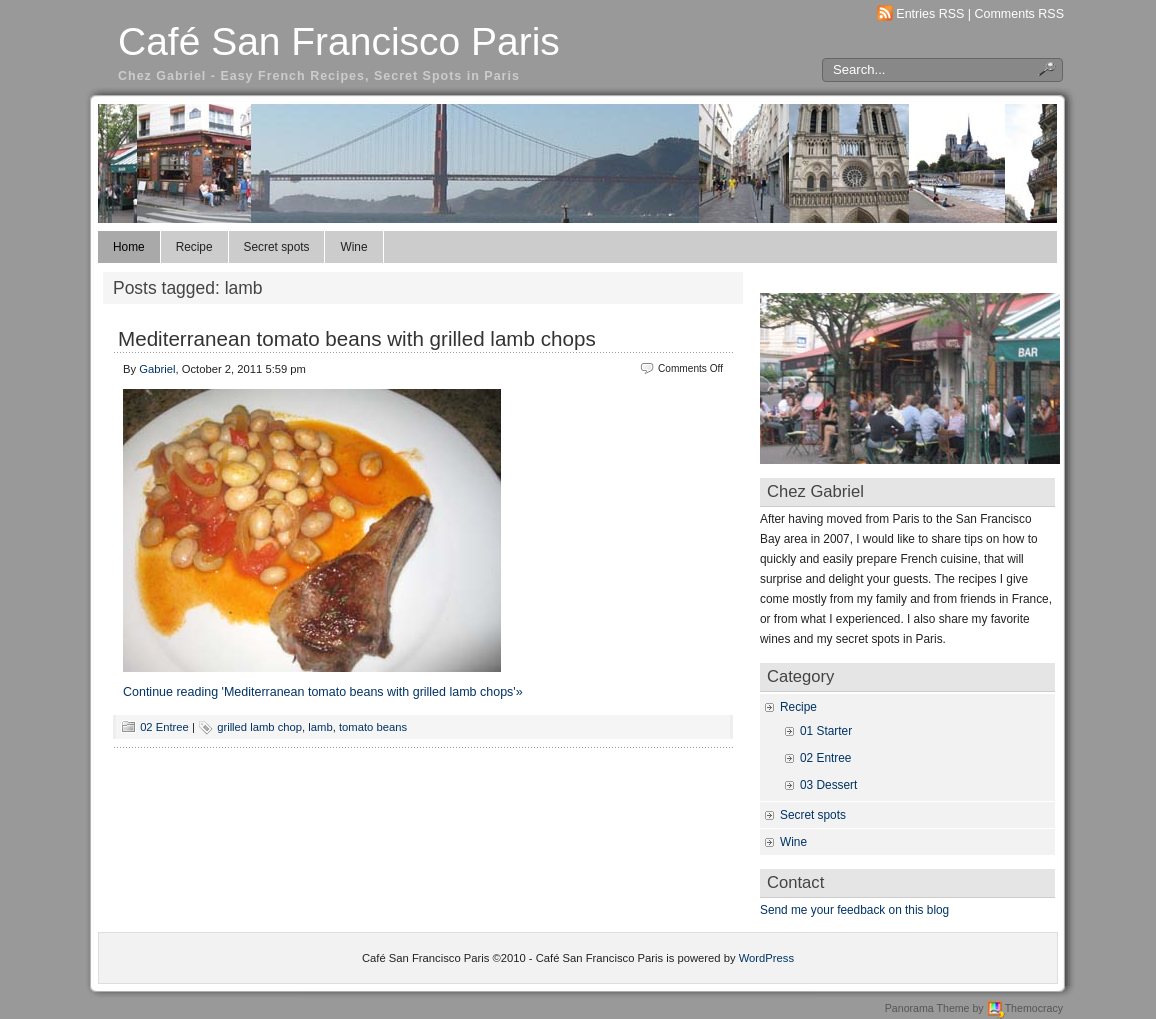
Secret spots (277, 247)
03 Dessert (828, 785)
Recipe (194, 247)
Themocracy (1025, 1008)
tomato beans (373, 727)
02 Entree (164, 727)
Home (129, 247)
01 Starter (826, 731)
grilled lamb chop (259, 727)
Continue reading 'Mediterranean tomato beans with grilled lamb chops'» (323, 692)
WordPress (766, 958)
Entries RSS (930, 14)
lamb (320, 727)
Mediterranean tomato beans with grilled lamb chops (357, 338)
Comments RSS (1020, 14)
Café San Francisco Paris (339, 41)
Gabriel (157, 369)
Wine (353, 247)
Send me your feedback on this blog (854, 910)
